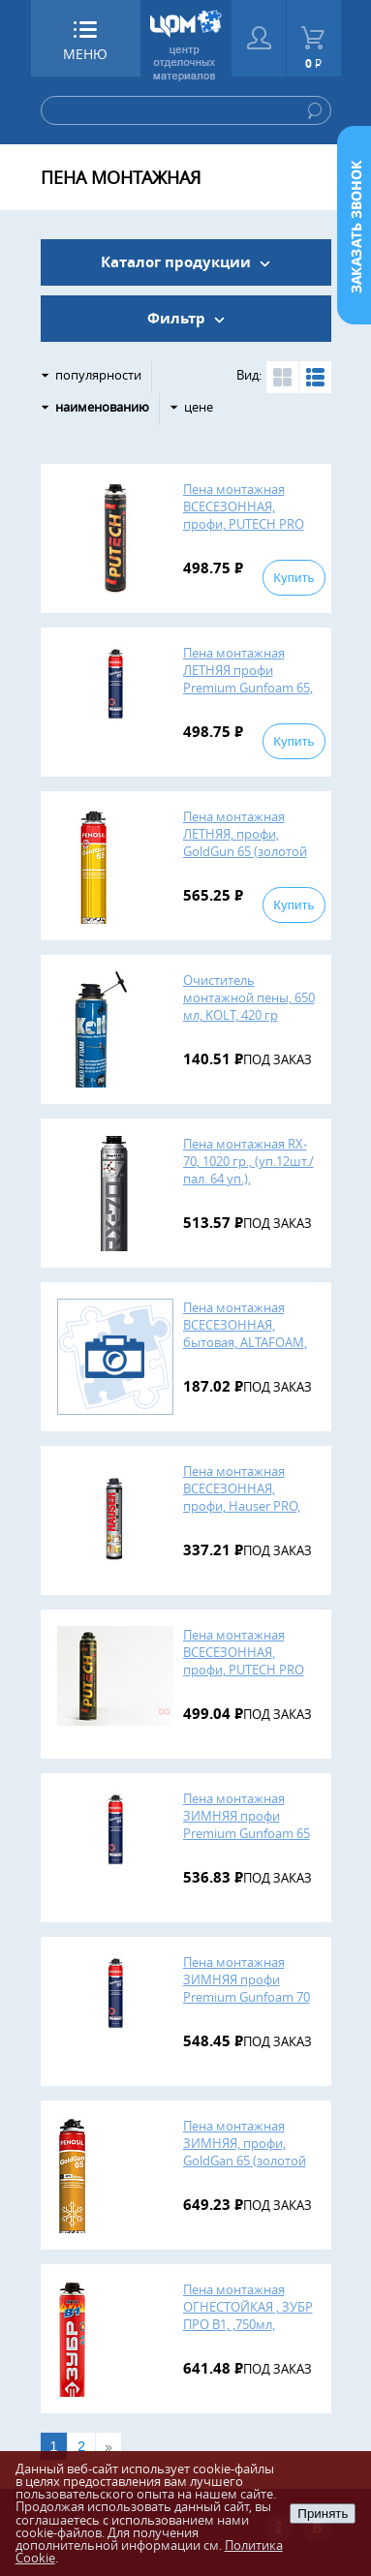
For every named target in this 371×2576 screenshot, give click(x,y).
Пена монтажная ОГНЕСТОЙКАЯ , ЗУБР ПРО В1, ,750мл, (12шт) (248, 2315)
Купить (293, 577)
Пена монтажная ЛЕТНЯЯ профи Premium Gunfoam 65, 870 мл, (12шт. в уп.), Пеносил (248, 687)
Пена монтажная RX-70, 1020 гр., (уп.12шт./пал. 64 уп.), (248, 1161)
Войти (259, 38)
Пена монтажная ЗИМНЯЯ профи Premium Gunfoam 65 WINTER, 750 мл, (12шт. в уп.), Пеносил (247, 1833)
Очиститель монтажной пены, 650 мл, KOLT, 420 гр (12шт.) (249, 1006)
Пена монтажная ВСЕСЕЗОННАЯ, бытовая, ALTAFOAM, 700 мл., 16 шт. (245, 1333)
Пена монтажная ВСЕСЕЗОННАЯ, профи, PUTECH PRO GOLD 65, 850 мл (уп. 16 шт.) (243, 1669)
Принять (322, 2513)
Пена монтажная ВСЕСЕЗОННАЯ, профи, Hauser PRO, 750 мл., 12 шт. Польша (241, 1505)
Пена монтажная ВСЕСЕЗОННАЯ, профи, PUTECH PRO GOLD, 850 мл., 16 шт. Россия (244, 523)
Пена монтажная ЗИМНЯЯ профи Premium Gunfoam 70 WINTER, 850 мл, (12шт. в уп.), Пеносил (247, 1996)
